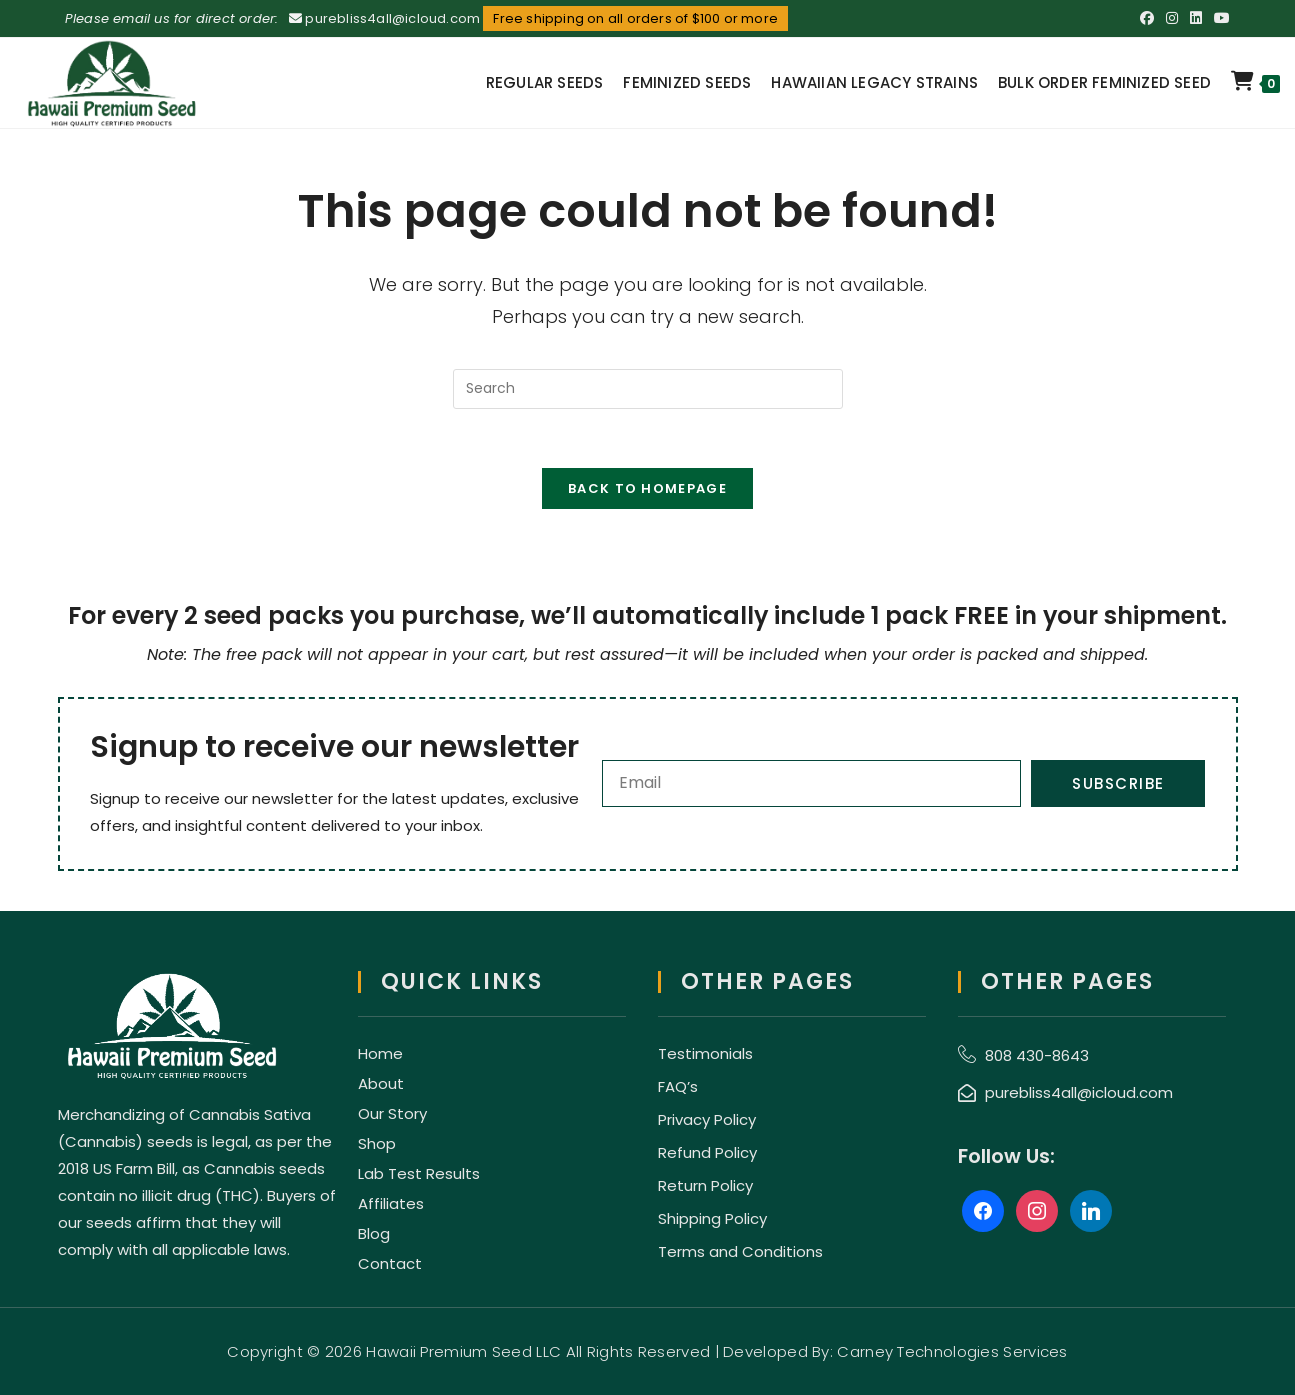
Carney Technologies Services (952, 1351)
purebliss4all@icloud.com (392, 18)
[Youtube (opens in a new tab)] (1219, 19)
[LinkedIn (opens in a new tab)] (1196, 19)
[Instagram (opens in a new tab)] (1172, 19)
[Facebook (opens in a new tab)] (1147, 19)
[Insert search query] (648, 389)
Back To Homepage (647, 489)
